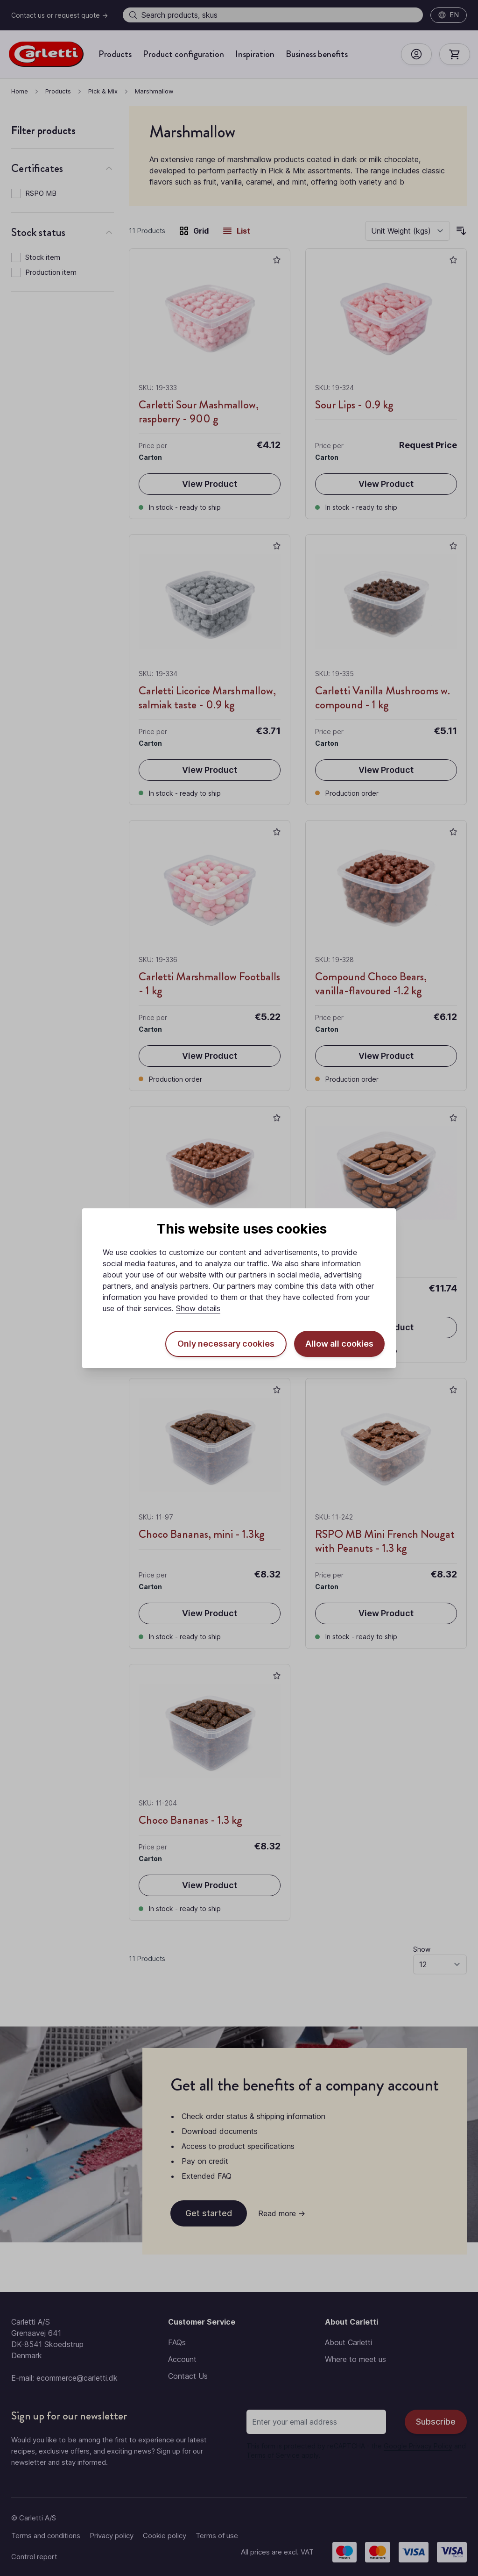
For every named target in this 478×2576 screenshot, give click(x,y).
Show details (198, 1308)
